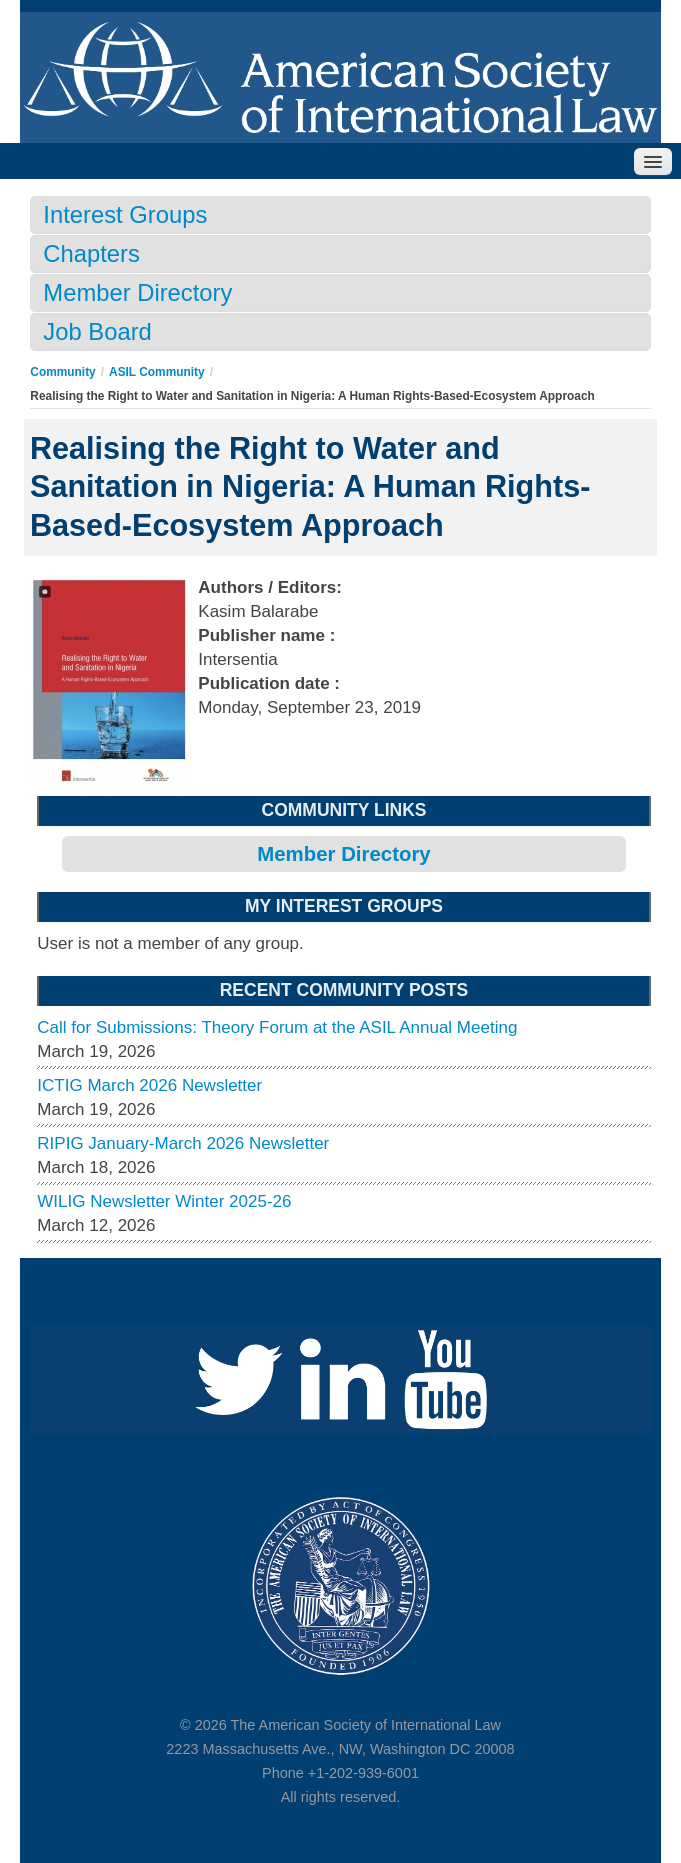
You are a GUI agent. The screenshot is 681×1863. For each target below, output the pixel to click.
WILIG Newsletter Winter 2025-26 (164, 1201)
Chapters (91, 253)
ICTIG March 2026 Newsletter (149, 1085)
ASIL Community (157, 372)
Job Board (97, 331)
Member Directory (137, 292)
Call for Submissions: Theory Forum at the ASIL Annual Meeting (277, 1027)
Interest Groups (125, 214)
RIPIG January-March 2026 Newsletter (183, 1143)
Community (62, 372)
